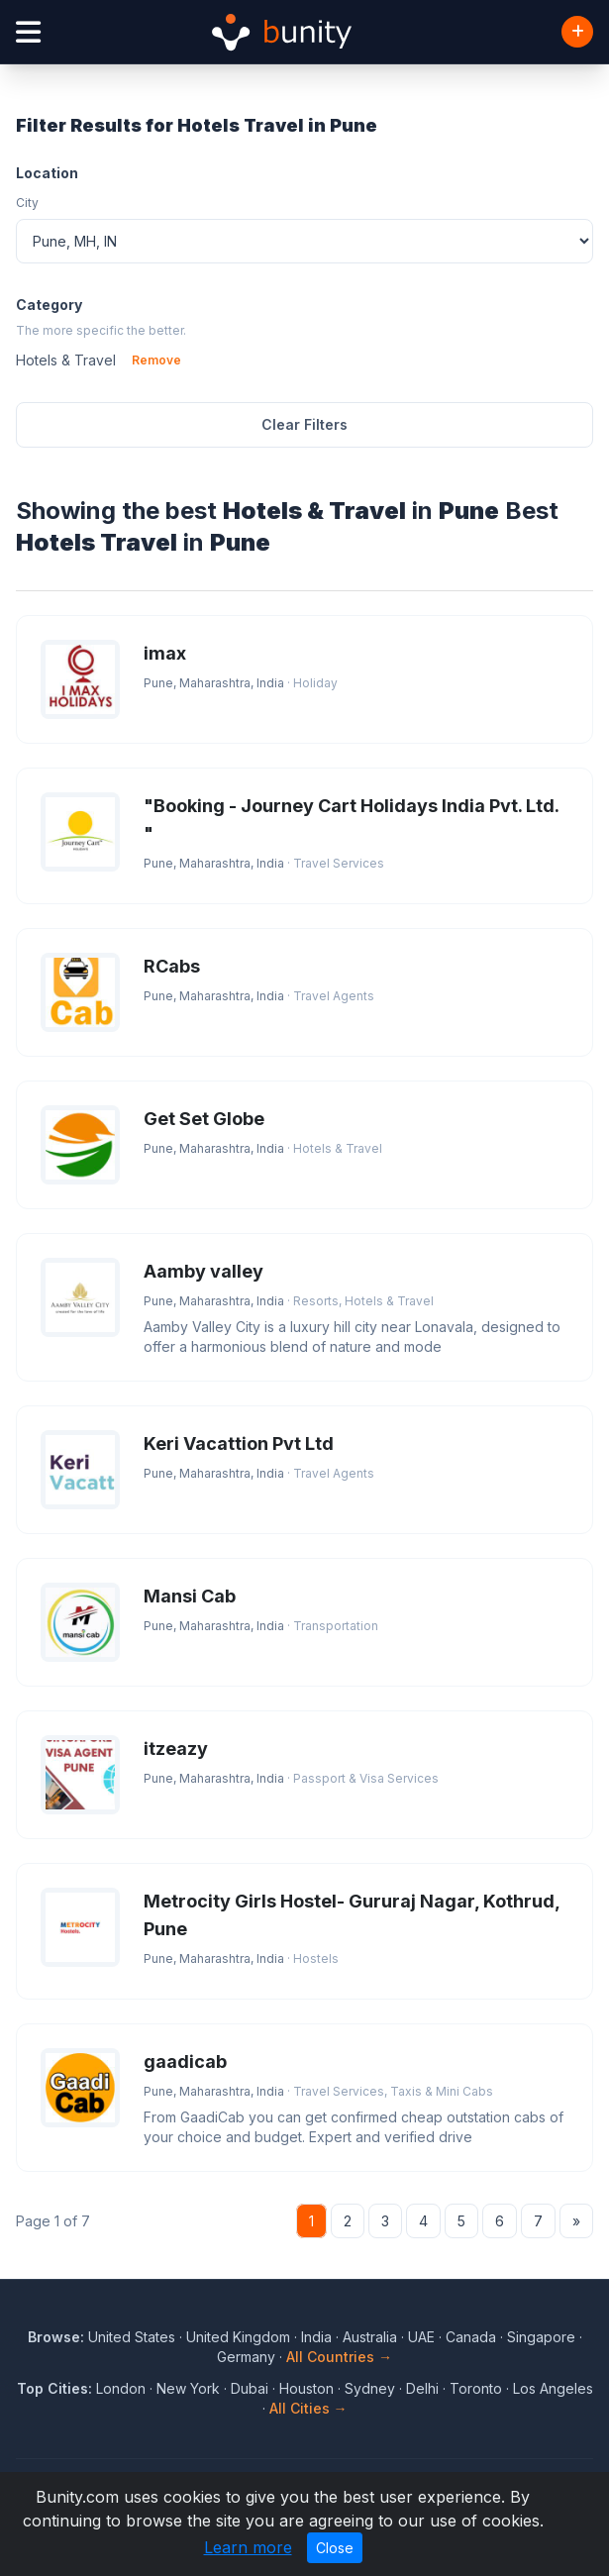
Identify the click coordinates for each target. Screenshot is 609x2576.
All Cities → (308, 2408)
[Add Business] (577, 32)
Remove (156, 360)
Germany (246, 2356)
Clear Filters (304, 424)
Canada (471, 2336)
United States (131, 2336)
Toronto (476, 2388)
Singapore (541, 2336)
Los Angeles (553, 2388)
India (316, 2336)
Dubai (249, 2388)
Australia (370, 2336)
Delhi (422, 2388)
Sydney (370, 2388)
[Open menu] (28, 32)
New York (188, 2388)
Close (335, 2547)
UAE (421, 2336)
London (121, 2388)
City (27, 202)
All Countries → (339, 2356)
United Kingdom (238, 2336)
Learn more (248, 2547)
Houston (306, 2388)
